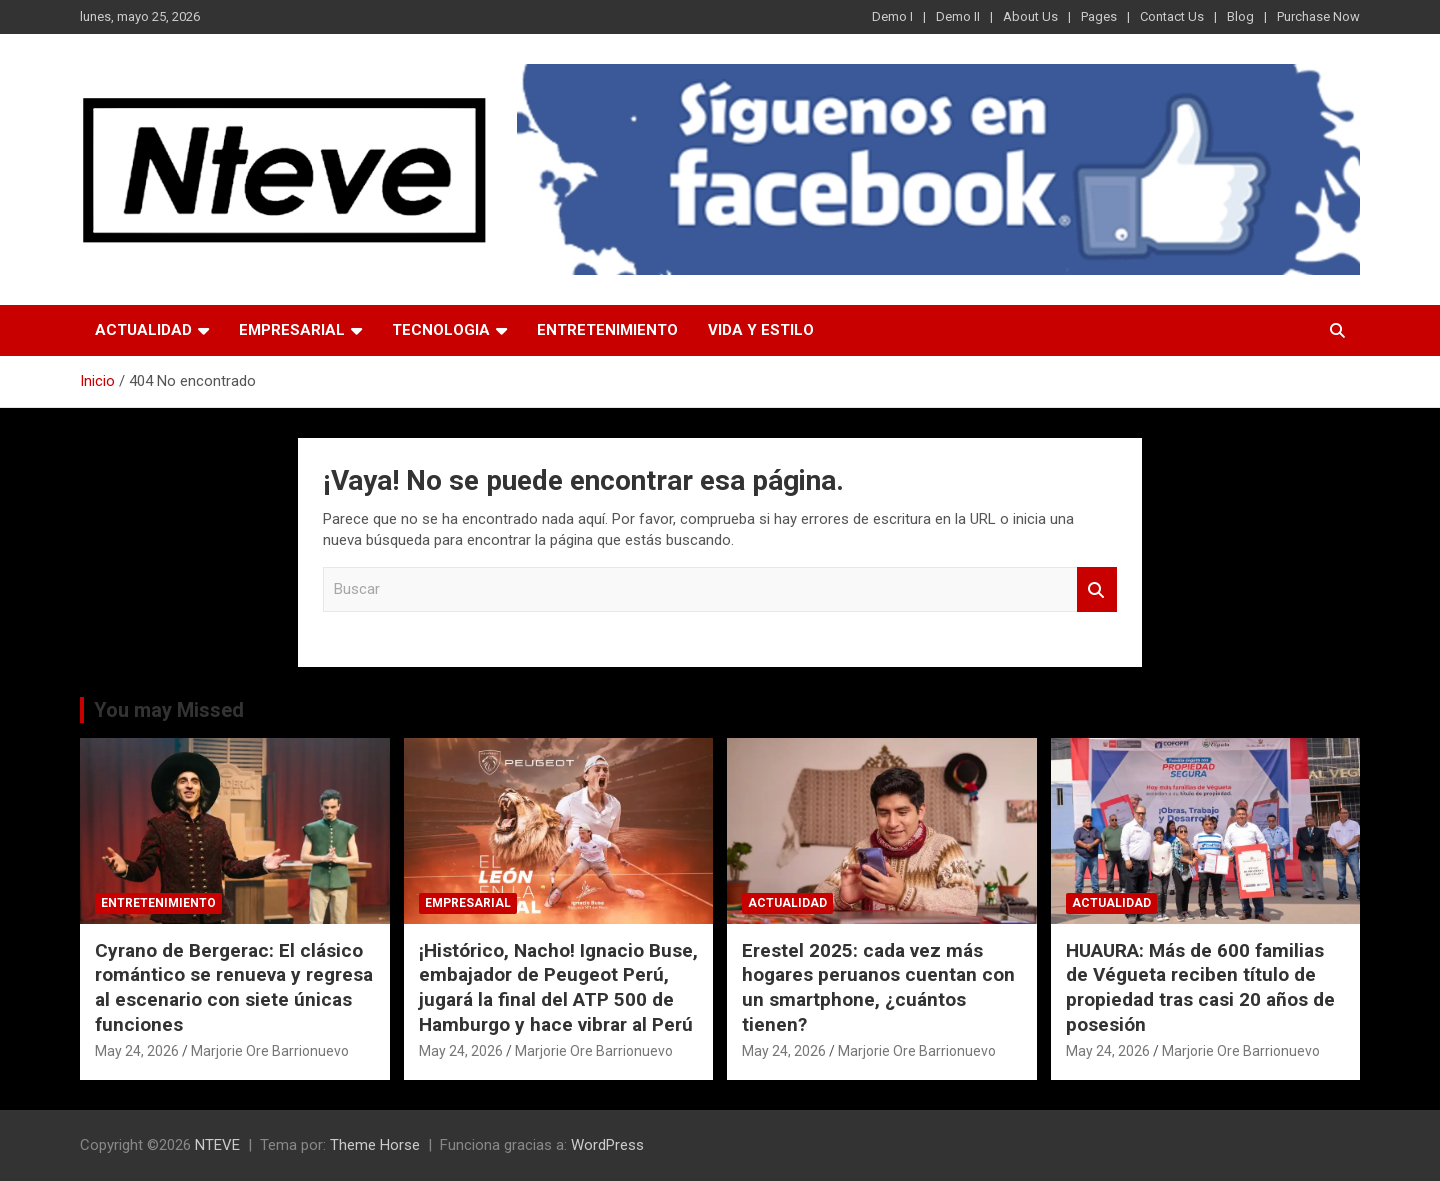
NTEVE (217, 1145)
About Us (1030, 16)
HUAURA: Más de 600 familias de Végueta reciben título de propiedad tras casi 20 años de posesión (1200, 987)
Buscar (1097, 589)
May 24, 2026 (137, 1051)
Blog (1240, 16)
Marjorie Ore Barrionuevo (270, 1051)
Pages (1099, 16)
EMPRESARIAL (292, 330)
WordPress (607, 1145)
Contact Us (1172, 16)
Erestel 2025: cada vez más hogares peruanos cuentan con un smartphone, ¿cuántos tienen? (878, 987)
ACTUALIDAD (143, 330)
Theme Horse (375, 1145)
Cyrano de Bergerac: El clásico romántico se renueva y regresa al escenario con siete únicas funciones (234, 987)
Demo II (958, 16)
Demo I (892, 16)
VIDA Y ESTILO (761, 330)
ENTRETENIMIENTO (607, 330)
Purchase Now (1318, 16)
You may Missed (169, 710)
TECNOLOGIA (441, 330)
